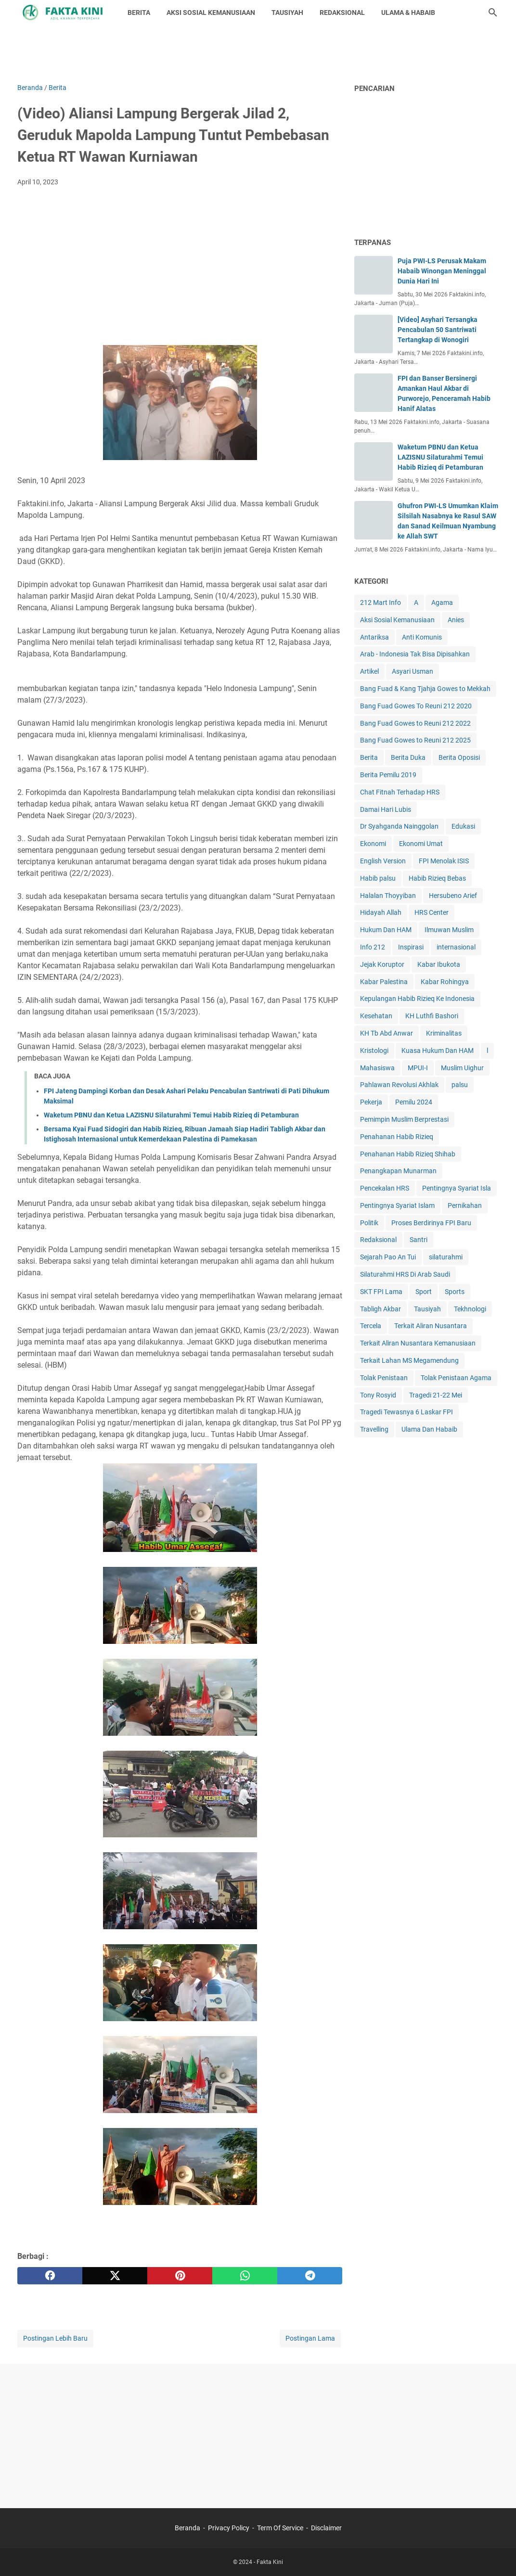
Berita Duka (408, 757)
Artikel (369, 671)
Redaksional (378, 1239)
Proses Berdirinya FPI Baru (431, 1223)
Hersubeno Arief (453, 895)
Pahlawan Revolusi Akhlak (399, 1085)
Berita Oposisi (459, 757)
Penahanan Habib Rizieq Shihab (407, 1154)
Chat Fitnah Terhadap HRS (399, 792)
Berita (369, 757)
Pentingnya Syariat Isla (456, 1188)
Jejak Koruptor (382, 964)
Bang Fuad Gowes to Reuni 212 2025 (415, 740)
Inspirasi (411, 947)
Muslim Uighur (462, 1068)
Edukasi (463, 826)
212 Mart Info (380, 602)
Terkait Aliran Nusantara (430, 1326)
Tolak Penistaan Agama (456, 1378)
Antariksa (374, 637)
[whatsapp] (244, 2275)
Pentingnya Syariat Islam (397, 1205)
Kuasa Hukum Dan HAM (437, 1050)
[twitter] (114, 2275)
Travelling (374, 1429)
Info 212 (372, 947)
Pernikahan (465, 1205)
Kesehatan (376, 1016)
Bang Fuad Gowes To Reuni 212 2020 (416, 706)
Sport (423, 1291)
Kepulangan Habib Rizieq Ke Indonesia (417, 998)
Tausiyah (427, 1309)
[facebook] (49, 2275)
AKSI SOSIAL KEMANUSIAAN (211, 12)
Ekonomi (373, 843)
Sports (454, 1291)
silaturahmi (446, 1257)
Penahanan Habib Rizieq (396, 1137)
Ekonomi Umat (421, 843)
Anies (456, 620)
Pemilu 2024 (413, 1102)
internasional (456, 947)
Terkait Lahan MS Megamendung (409, 1360)
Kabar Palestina (384, 982)
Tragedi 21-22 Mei (435, 1395)
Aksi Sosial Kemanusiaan (397, 620)
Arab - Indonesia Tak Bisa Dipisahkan (415, 654)
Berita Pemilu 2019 (388, 775)
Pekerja (371, 1102)
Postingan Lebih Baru (55, 2338)
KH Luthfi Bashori (431, 1016)
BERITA (139, 12)
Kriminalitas (444, 1033)
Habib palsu (378, 878)
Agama (442, 602)
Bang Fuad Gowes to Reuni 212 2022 (415, 723)
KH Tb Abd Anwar (386, 1033)
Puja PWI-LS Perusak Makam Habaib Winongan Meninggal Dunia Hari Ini (442, 271)
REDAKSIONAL (342, 12)
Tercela (370, 1326)
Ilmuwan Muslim (449, 930)
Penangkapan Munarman (398, 1171)
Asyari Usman (412, 671)
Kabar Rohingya (445, 982)
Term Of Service (280, 2528)
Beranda (187, 2528)
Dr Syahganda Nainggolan (399, 826)
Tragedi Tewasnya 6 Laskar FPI (406, 1412)
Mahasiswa (377, 1068)
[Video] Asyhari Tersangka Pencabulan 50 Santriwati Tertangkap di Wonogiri (437, 330)
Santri (418, 1239)
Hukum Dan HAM (386, 930)
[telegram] (309, 2275)
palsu (460, 1085)
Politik (369, 1223)
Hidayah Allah (380, 912)
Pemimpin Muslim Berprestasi (404, 1119)
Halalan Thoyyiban (388, 895)
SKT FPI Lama (381, 1291)
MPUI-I (418, 1068)
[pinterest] (179, 2275)
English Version (383, 861)
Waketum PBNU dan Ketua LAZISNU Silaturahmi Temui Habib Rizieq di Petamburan (171, 1115)
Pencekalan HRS (384, 1188)
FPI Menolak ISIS (444, 861)
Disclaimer (326, 2528)
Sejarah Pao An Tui (388, 1257)
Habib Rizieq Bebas (437, 878)
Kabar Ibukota (438, 964)
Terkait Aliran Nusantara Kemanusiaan (418, 1343)
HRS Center (431, 912)
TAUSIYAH (287, 12)
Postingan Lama (310, 2338)
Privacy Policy (228, 2528)
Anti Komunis (422, 637)
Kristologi (374, 1050)
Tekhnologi (470, 1309)
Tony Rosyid (378, 1395)
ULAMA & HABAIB (408, 12)
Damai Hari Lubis (385, 809)
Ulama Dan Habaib (429, 1429)
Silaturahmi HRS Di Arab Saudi (405, 1274)
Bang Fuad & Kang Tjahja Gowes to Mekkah (425, 688)
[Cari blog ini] (493, 12)
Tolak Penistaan (384, 1378)
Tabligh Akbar (380, 1309)
